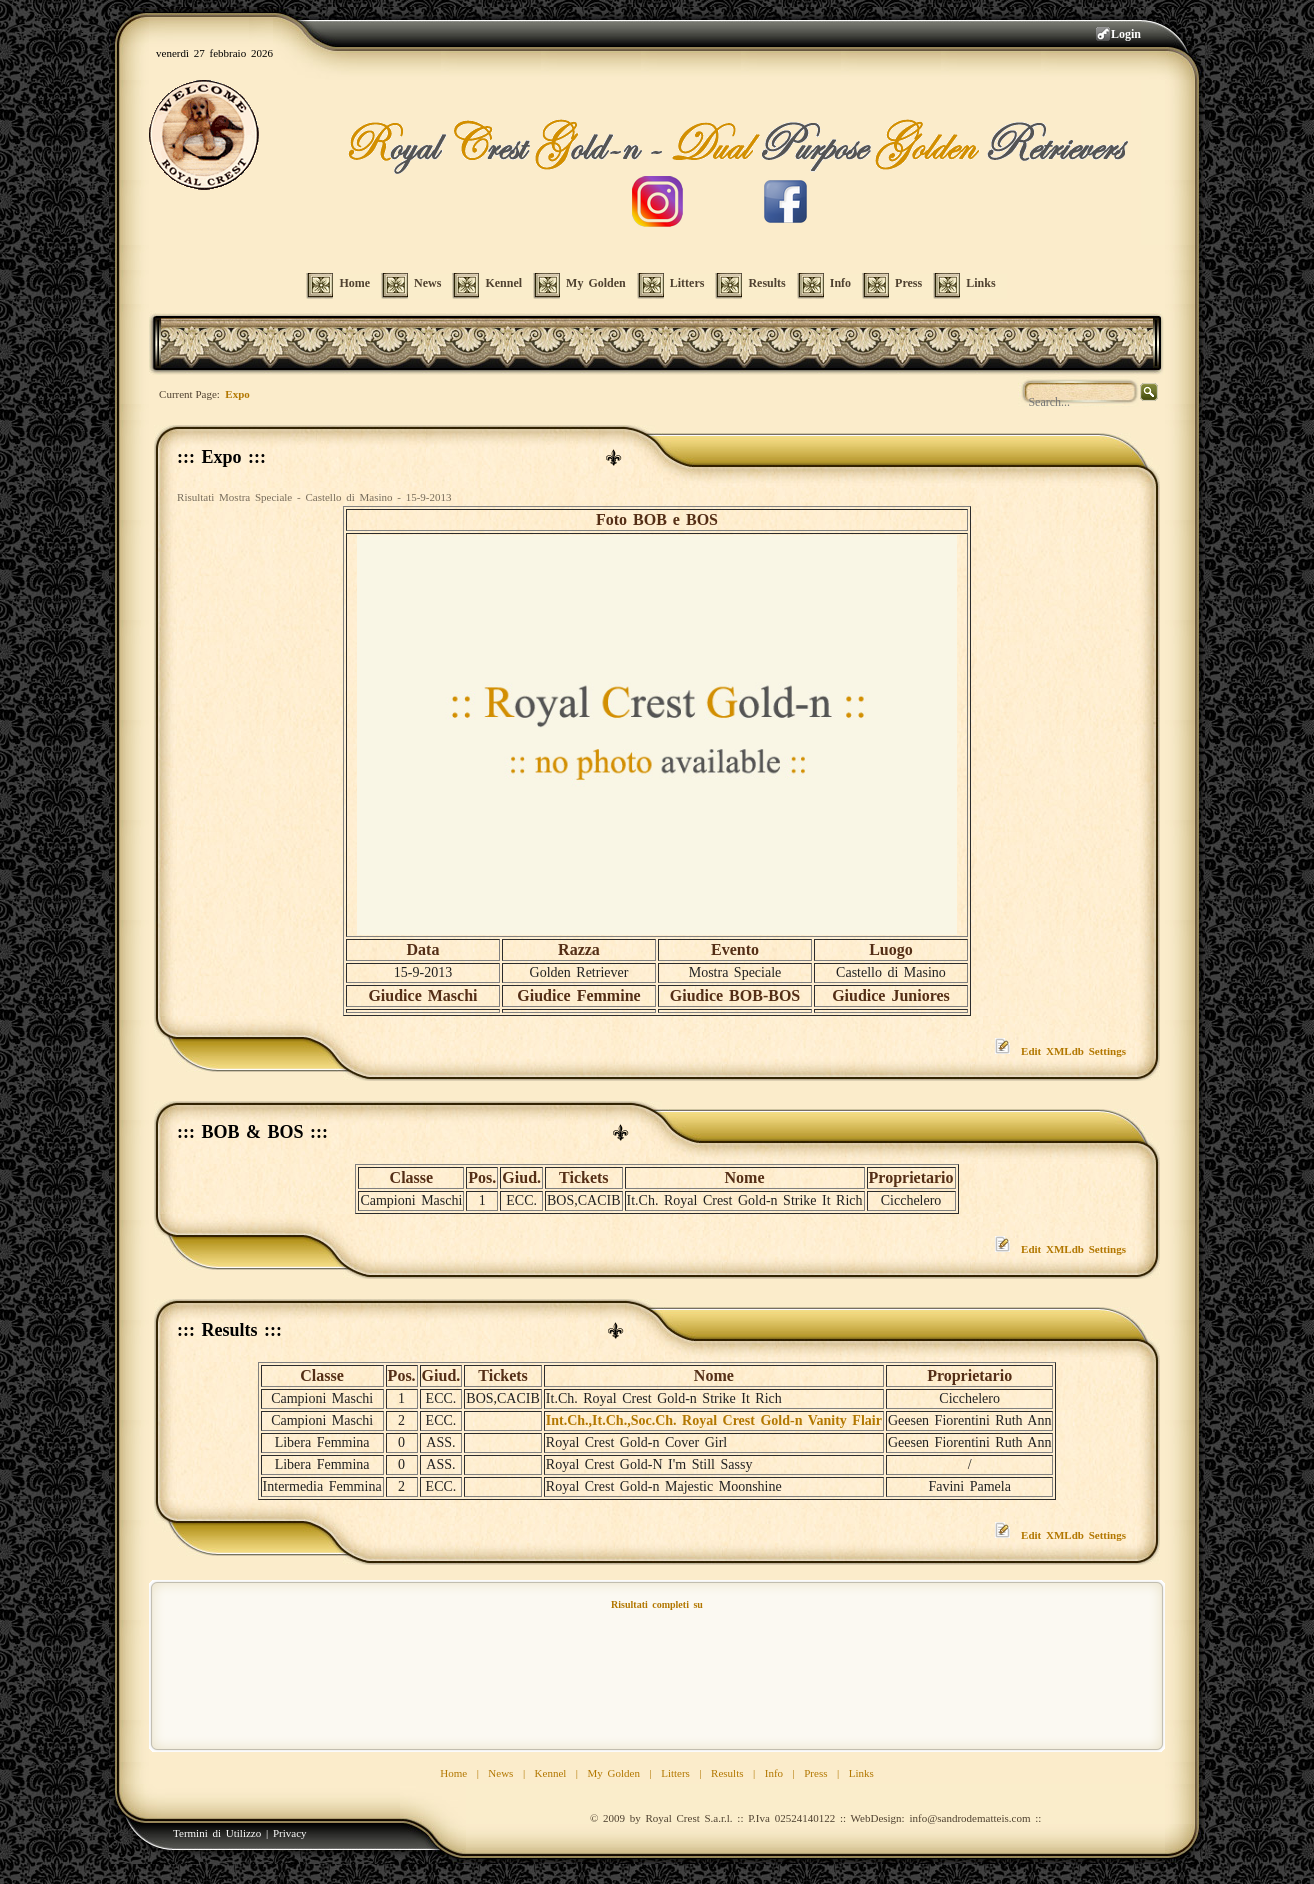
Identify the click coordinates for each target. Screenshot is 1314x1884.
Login (1126, 34)
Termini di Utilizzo (217, 1833)
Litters (675, 1773)
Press (815, 1773)
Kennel (551, 1773)
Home (453, 1773)
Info (774, 1773)
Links (861, 1773)
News (500, 1773)
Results (727, 1773)
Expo (237, 394)
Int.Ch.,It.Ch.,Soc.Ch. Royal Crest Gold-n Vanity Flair (714, 1420)
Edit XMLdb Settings (1073, 1051)
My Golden (614, 1773)
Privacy (290, 1833)
